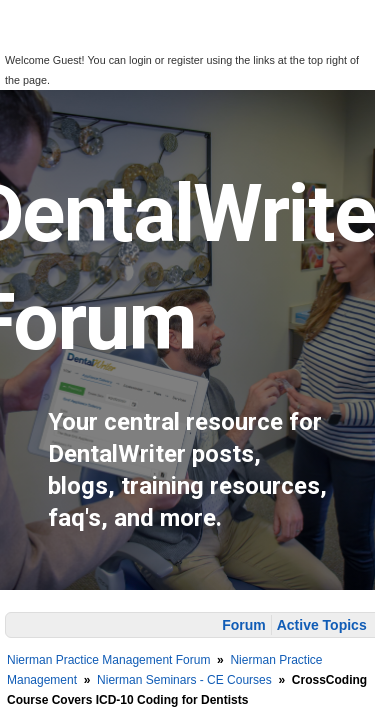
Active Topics (322, 625)
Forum (244, 625)
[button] (28, 41)
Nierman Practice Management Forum (108, 660)
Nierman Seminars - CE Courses (184, 680)
